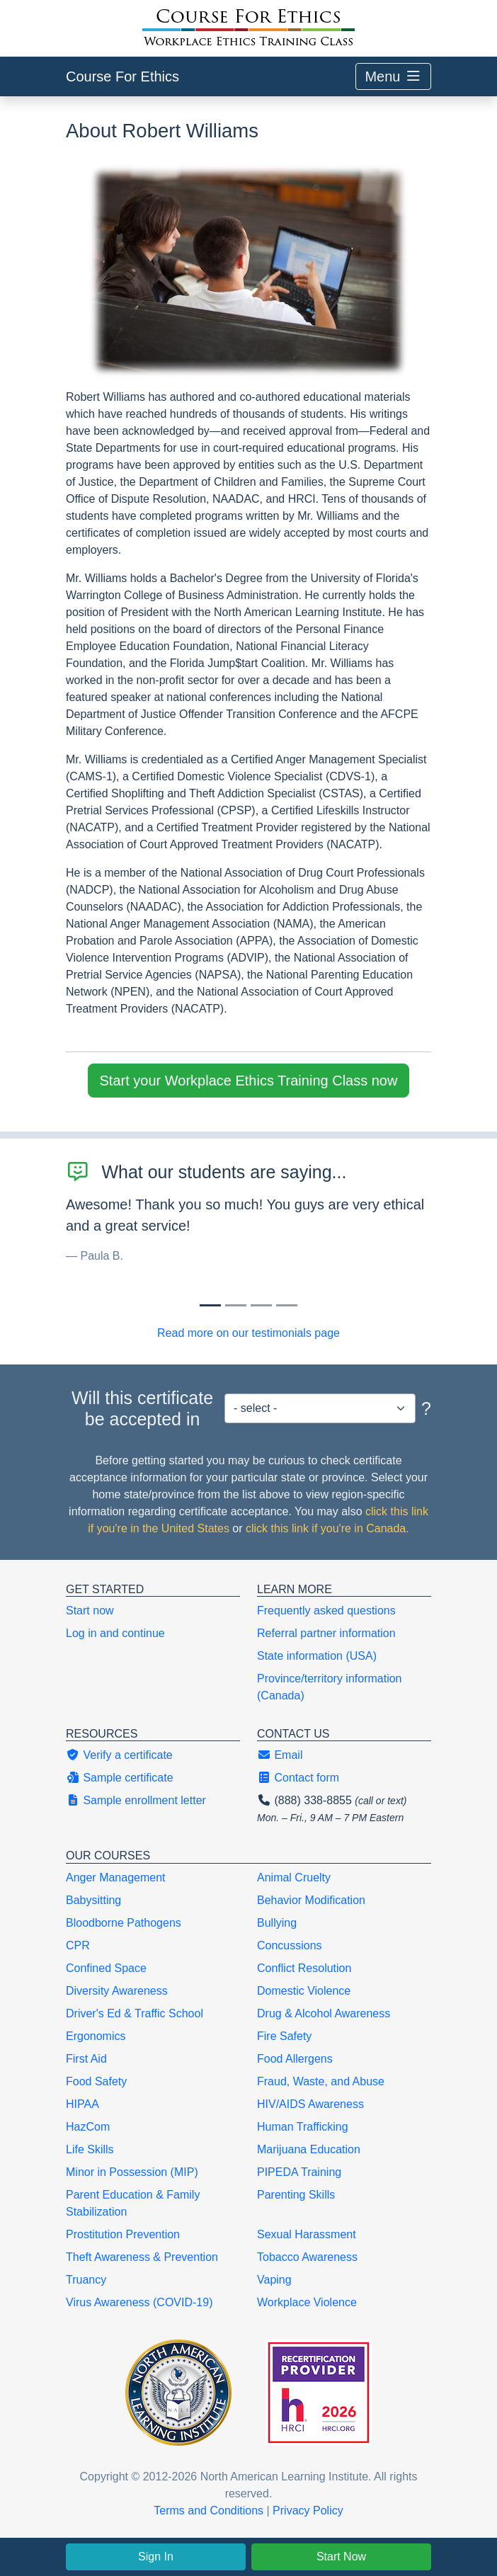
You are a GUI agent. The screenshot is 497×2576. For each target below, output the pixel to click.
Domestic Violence (303, 1991)
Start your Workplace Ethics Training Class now (249, 1080)
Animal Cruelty (294, 1877)
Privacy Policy (308, 2510)
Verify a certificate (119, 1755)
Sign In (155, 2557)
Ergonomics (95, 2036)
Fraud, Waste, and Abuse (320, 2081)
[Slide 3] (286, 1305)
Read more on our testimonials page (248, 1333)
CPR (78, 1945)
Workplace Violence (307, 2302)
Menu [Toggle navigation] (393, 76)
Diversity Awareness (117, 1991)
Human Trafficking (302, 2127)
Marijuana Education (308, 2149)
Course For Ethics (122, 76)
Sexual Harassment (306, 2234)
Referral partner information (326, 1633)
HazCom (88, 2127)
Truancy (86, 2280)
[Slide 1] (235, 1305)
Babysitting (93, 1900)
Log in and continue (115, 1633)
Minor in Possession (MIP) (132, 2172)
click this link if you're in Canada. (327, 1528)
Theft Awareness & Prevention (142, 2257)
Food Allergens (295, 2059)
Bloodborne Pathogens (123, 1923)
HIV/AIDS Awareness (310, 2104)
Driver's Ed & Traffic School (134, 2013)
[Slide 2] (261, 1305)
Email (279, 1755)
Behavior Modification (311, 1900)
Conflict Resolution (304, 1968)
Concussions (289, 1945)
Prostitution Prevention (123, 2234)
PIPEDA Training (299, 2172)
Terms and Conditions (208, 2510)
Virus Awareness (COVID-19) (139, 2302)
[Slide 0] (210, 1305)
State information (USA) (317, 1656)
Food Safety (96, 2081)
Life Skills (90, 2149)
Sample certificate (119, 1778)
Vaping (274, 2280)
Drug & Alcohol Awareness (323, 2013)
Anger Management (116, 1877)
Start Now (341, 2557)
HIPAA (82, 2104)
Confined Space (106, 1968)
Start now (90, 1611)
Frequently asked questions (326, 1611)
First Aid (86, 2059)
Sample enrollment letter (136, 1800)
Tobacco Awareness (307, 2257)
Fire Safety (284, 2036)
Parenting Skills (296, 2195)
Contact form (298, 1778)
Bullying (277, 1923)
